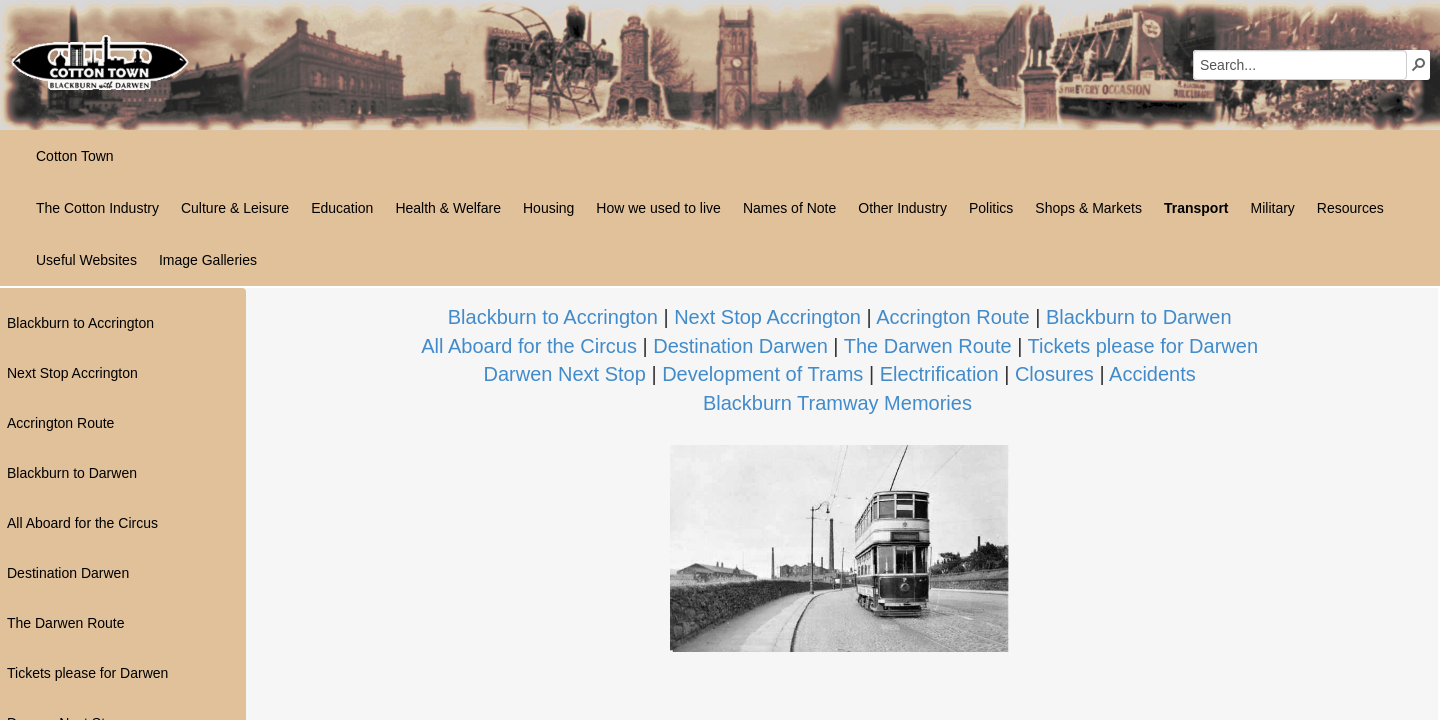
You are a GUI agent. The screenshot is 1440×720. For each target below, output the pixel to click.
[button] (1419, 64)
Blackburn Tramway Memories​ (837, 403)
